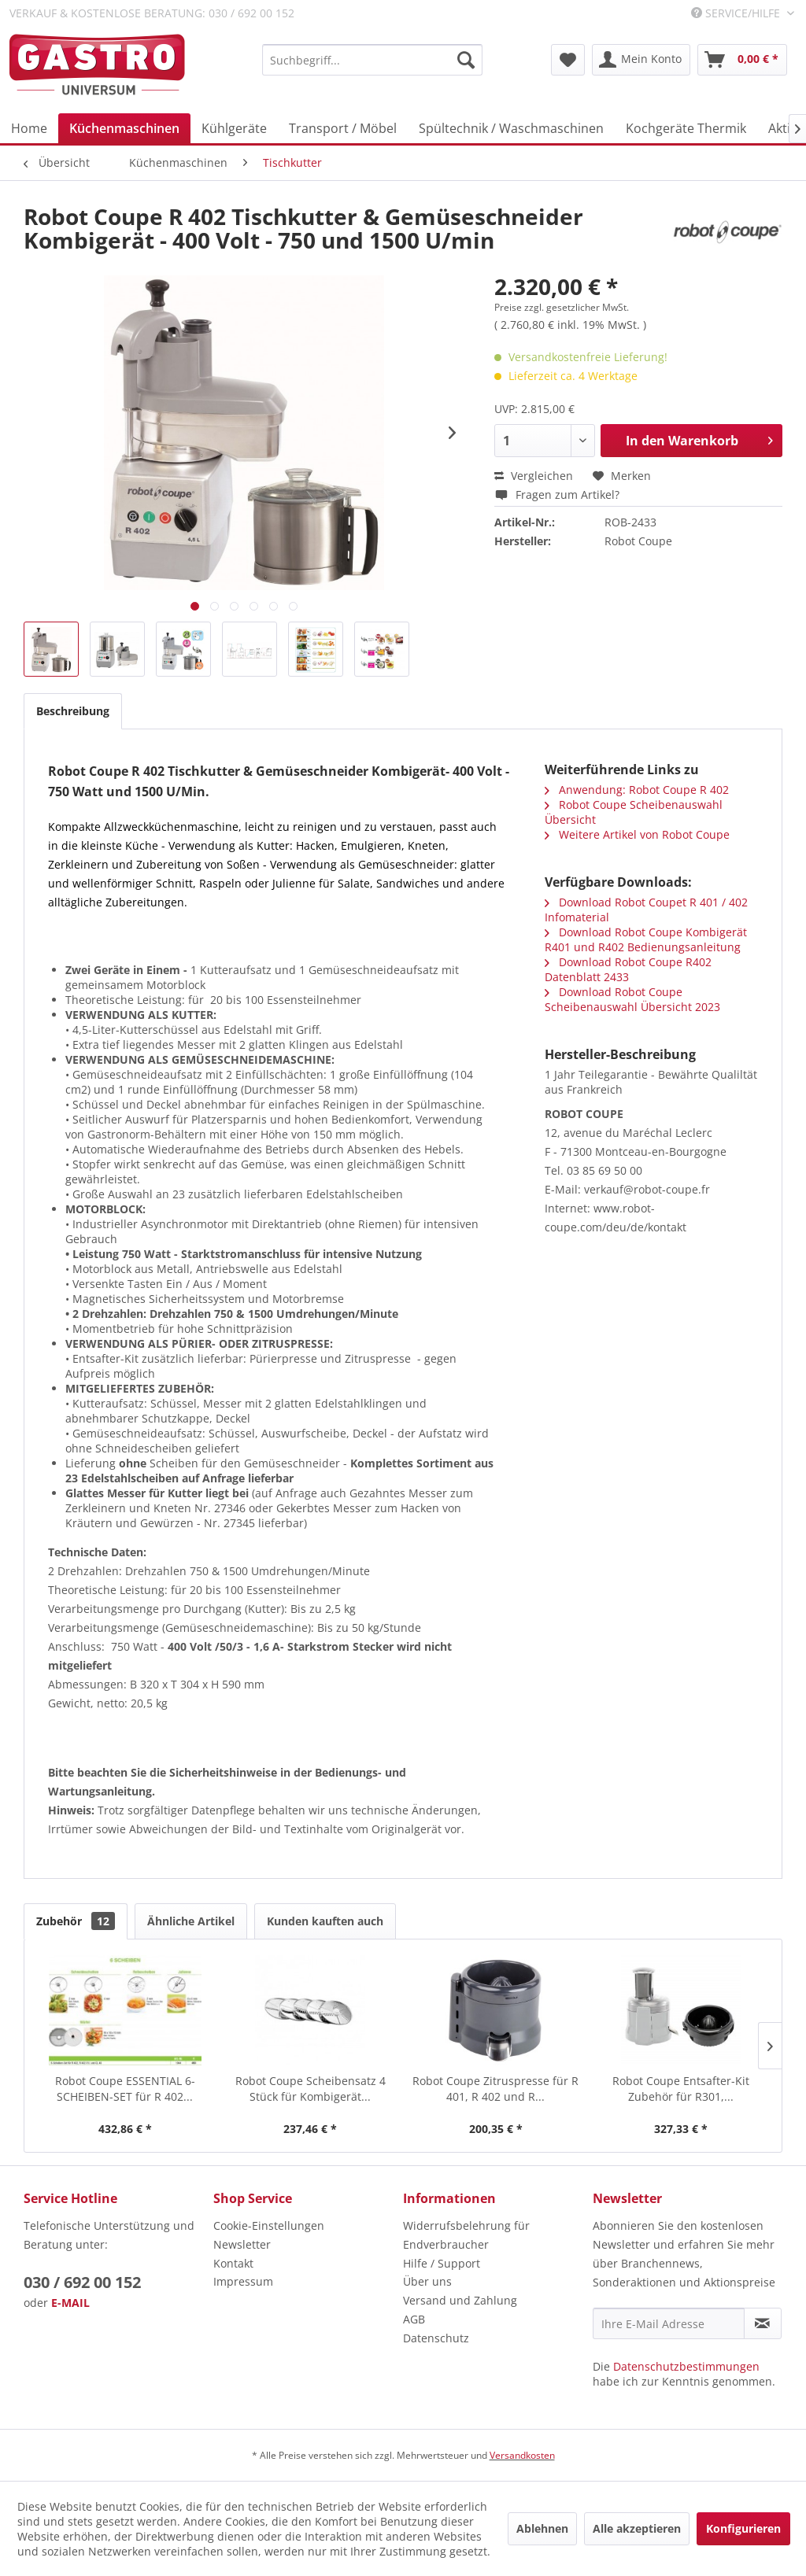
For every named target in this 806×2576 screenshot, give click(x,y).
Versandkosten (522, 2455)
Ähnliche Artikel (191, 1921)
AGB (414, 2319)
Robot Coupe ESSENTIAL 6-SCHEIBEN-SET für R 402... (125, 2088)
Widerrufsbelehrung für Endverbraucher (466, 2235)
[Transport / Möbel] (343, 128)
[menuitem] (372, 60)
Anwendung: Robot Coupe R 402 (637, 789)
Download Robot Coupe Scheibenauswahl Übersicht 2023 (632, 999)
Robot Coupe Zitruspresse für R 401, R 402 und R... (495, 2088)
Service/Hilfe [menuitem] (737, 13)
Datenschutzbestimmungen (686, 2366)
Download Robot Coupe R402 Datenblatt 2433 (628, 969)
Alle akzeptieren (637, 2528)
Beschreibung (72, 710)
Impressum (243, 2281)
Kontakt (233, 2263)
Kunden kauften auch (325, 1921)
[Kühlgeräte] (234, 128)
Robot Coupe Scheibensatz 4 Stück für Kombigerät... (310, 2088)
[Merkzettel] (568, 60)
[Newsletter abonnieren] (763, 2323)
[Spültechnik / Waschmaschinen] (511, 128)
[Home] (29, 128)
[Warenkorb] (742, 60)
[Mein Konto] (641, 60)
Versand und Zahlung (460, 2300)
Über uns (427, 2281)
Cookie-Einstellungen (268, 2225)
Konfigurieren (743, 2528)
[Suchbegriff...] (372, 60)
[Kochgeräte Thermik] (686, 128)
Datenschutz (436, 2338)
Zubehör (75, 1921)
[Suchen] (465, 60)
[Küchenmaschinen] (124, 128)
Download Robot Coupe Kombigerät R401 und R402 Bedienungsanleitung (646, 939)
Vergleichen (533, 475)
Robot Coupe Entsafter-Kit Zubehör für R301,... (680, 2088)
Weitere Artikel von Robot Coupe (637, 834)
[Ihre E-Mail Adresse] (669, 2323)
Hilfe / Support (441, 2263)
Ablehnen (542, 2528)
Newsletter (242, 2244)
